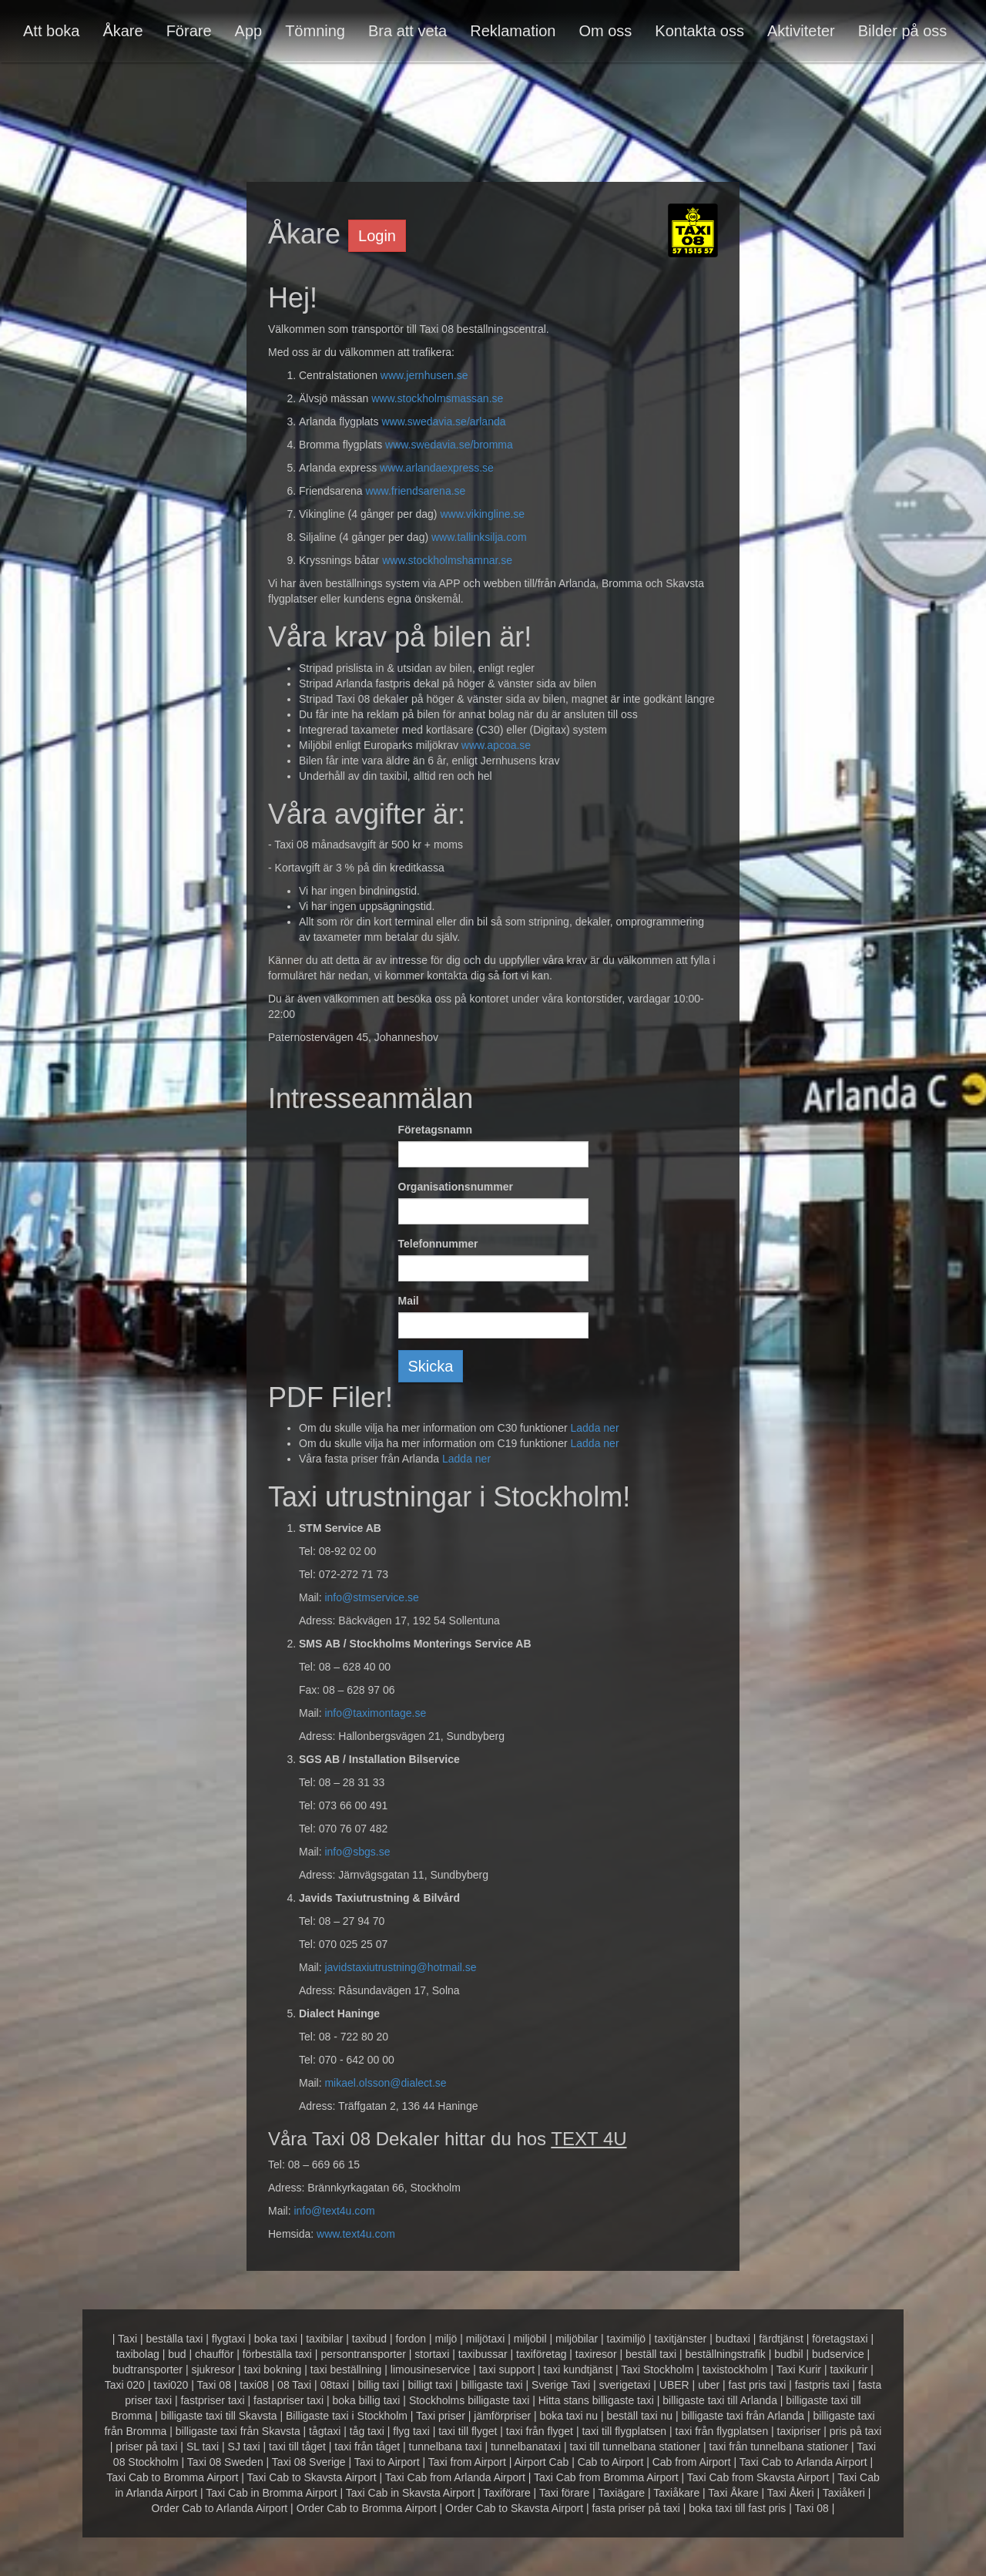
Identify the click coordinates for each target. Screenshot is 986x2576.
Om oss (605, 30)
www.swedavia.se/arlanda (443, 421)
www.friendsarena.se (415, 491)
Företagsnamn (435, 1129)
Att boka (51, 30)
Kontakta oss (699, 30)
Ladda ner (594, 1428)
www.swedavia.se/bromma (449, 444)
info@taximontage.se (375, 1713)
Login (377, 235)
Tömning (315, 30)
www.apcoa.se (496, 745)
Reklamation (512, 30)
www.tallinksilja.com (479, 537)
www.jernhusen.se (424, 375)
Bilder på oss (902, 30)
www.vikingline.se (482, 514)
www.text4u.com (356, 2234)
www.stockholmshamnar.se (447, 560)
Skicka (431, 1366)
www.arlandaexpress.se (437, 468)
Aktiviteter (801, 30)
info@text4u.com (333, 2211)
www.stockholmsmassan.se (437, 398)
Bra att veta (407, 30)
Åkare (122, 30)
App (249, 30)
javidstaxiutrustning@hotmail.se (400, 1967)
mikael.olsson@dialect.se (385, 2083)
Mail (408, 1301)
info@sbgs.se (357, 1852)
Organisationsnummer (455, 1187)
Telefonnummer (438, 1244)
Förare (189, 30)
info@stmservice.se (371, 1597)
